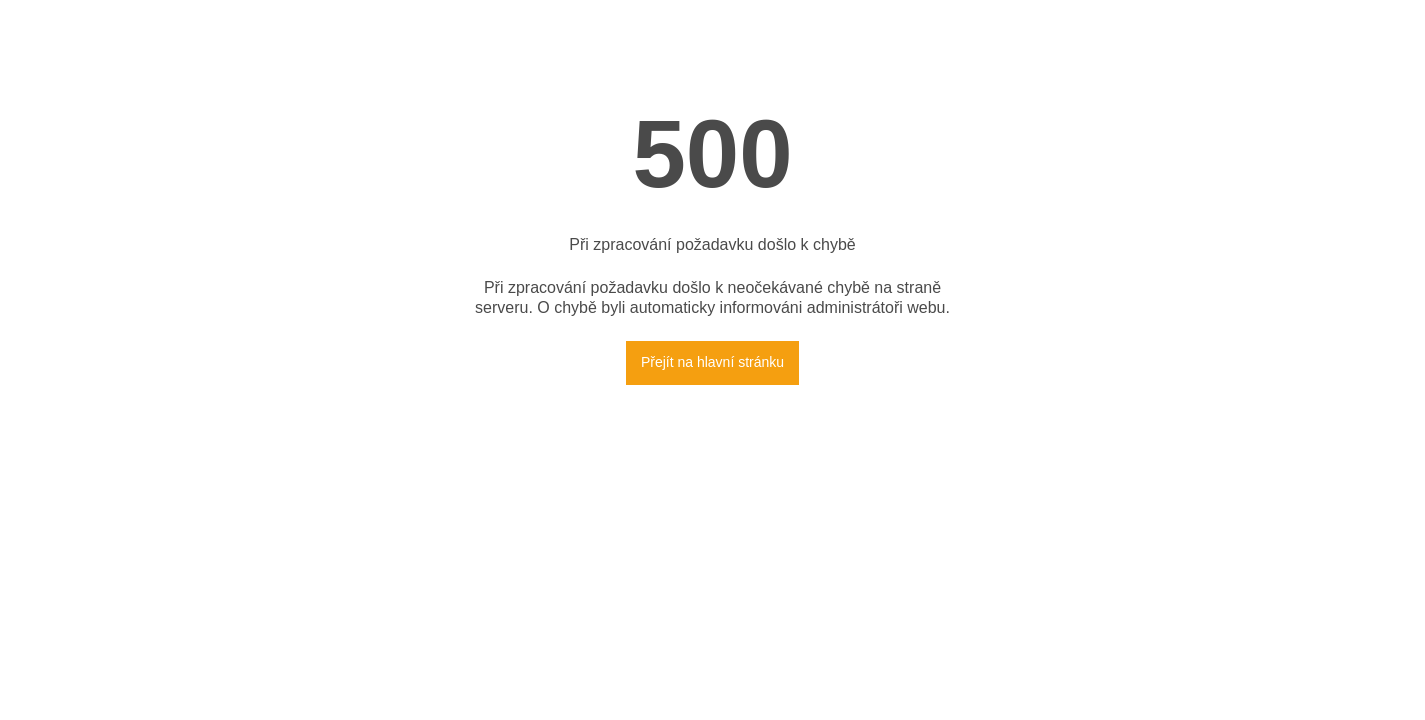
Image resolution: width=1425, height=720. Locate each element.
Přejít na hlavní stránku (712, 362)
